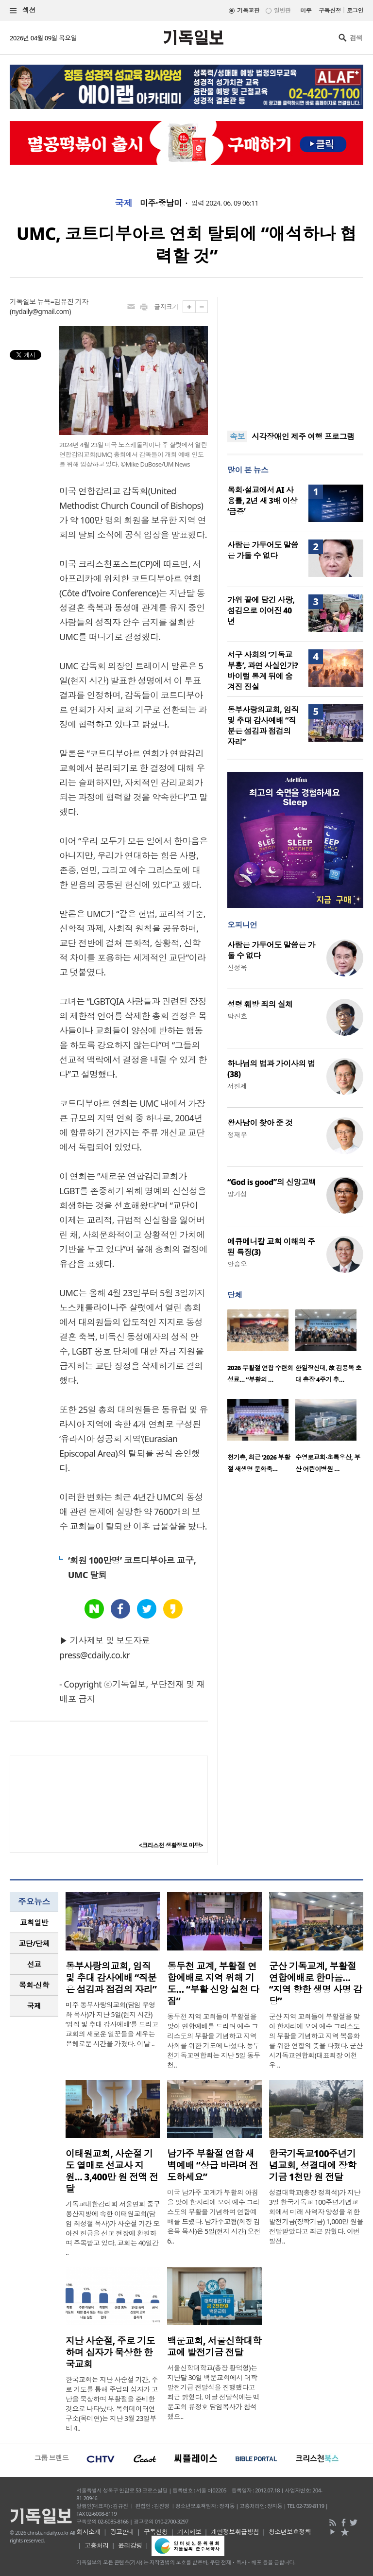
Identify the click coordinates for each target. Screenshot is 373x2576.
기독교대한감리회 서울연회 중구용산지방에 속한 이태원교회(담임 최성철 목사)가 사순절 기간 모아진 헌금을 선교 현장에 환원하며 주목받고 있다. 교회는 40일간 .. (113, 2228)
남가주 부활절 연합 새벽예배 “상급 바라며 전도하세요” (212, 2165)
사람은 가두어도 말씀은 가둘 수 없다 (262, 550)
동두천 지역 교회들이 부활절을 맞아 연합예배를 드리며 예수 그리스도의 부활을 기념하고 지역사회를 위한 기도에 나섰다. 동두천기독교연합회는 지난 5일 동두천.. (213, 2041)
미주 (305, 10)
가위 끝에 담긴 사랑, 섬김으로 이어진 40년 (261, 610)
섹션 (23, 10)
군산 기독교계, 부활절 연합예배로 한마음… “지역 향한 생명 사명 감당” (315, 1983)
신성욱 (237, 967)
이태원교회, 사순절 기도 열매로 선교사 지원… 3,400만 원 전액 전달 (112, 2171)
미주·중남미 (161, 203)
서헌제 (237, 1086)
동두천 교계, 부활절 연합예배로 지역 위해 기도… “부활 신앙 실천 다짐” (213, 1983)
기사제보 (189, 2531)
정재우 (237, 1134)
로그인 (355, 10)
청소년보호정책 (290, 2531)
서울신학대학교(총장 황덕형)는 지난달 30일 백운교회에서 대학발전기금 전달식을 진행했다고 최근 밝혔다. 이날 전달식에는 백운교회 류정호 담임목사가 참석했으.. (213, 2392)
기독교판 (248, 10)
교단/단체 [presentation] (33, 1943)
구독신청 (330, 10)
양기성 (237, 1194)
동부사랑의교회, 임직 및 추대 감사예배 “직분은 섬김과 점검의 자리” (263, 725)
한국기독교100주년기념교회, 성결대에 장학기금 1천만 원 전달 (312, 2165)
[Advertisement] (295, 357)
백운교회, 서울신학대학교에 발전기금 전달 (214, 2346)
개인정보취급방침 (235, 2531)
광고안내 (122, 2531)
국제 (124, 203)
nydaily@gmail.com (40, 311)
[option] (261, 1349)
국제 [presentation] (34, 2006)
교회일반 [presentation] (34, 1922)
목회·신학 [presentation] (34, 1985)
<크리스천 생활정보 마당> (171, 1845)
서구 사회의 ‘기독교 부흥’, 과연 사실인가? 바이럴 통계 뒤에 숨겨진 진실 (262, 670)
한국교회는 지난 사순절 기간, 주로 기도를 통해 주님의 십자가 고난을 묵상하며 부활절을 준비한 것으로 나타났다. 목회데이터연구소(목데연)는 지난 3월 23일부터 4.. (112, 2404)
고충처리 (97, 2545)
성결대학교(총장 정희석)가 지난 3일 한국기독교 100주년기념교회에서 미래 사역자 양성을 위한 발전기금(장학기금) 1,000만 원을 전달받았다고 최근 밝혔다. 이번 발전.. (316, 2216)
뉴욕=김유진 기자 (62, 301)
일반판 (282, 10)
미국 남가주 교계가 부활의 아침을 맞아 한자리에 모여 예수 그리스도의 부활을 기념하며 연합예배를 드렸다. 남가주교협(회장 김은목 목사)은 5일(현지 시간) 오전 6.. (213, 2216)
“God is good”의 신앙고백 (271, 1182)
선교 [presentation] (34, 1964)
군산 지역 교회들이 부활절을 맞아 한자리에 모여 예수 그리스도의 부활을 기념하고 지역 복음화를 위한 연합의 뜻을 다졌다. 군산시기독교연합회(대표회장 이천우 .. (316, 2041)
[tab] (34, 1922)
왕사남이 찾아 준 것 (259, 1122)
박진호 (237, 1016)
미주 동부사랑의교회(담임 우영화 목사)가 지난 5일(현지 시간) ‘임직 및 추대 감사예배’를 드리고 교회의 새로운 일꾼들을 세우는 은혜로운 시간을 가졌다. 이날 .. (112, 2024)
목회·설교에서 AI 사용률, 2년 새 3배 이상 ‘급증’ (262, 501)
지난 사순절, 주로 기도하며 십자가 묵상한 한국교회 (110, 2352)
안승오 (237, 1264)
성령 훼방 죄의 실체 (259, 1004)
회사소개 (88, 2531)
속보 (237, 436)
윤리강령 (130, 2545)
